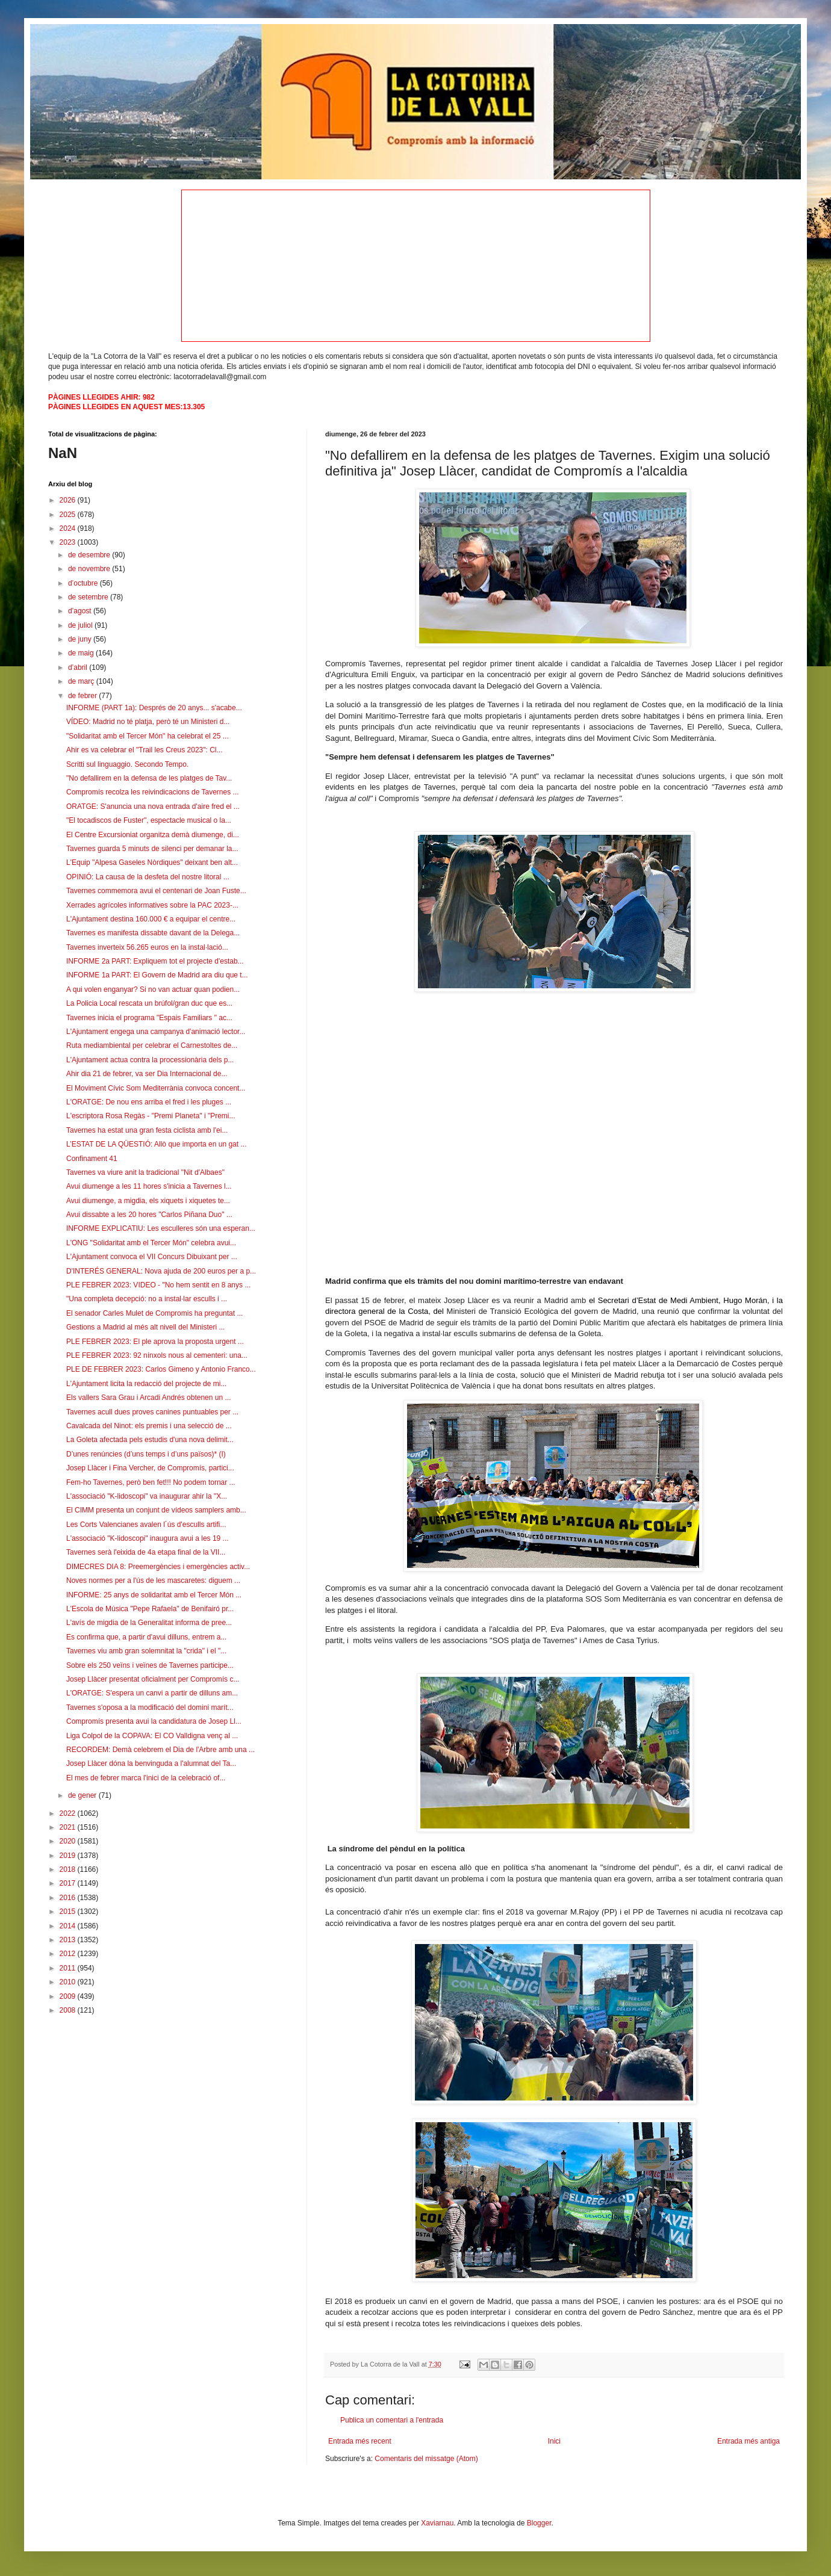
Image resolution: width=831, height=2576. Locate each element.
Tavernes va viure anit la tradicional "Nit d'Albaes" (145, 1172)
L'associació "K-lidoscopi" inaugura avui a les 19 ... (147, 1538)
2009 (69, 1996)
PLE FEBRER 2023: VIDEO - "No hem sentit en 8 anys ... (158, 1285)
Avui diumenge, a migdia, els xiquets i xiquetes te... (148, 1201)
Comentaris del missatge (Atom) (426, 2458)
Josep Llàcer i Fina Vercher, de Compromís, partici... (150, 1468)
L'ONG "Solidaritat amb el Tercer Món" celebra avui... (151, 1243)
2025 (69, 514)
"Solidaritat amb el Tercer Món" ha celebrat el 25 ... (147, 736)
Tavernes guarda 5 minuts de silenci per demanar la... (152, 848)
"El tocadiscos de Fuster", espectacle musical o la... (148, 820)
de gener (83, 1795)
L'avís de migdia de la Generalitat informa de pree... (149, 1622)
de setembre (89, 597)
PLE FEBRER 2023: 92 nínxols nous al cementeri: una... (156, 1355)
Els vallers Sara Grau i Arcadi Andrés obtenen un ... (148, 1397)
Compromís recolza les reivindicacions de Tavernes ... (152, 792)
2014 (69, 1926)
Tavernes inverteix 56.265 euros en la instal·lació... (147, 947)
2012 (69, 1953)
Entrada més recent (359, 2441)
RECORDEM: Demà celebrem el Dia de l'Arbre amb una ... (160, 1749)
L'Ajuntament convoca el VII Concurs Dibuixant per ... (151, 1256)
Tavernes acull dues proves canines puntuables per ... (152, 1412)
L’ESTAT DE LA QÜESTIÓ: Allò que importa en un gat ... (156, 1144)
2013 (69, 1940)
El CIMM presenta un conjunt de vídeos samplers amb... (156, 1510)
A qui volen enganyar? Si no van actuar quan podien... (153, 989)
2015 (69, 1911)
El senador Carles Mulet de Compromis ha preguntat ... (154, 1313)
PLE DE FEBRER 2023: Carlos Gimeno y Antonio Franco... (161, 1369)
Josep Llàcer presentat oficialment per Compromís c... (152, 1679)
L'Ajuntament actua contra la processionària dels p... (150, 1060)
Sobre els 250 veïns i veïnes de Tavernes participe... (150, 1665)
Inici (554, 2441)
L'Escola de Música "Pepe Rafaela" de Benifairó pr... (150, 1609)
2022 (69, 1813)
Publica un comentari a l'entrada (391, 2420)
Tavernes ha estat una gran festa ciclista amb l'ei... (147, 1130)
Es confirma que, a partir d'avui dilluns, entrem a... (146, 1637)
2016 (69, 1897)
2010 (69, 1982)
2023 (69, 542)
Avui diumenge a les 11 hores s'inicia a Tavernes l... (149, 1186)
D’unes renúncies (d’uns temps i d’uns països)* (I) (146, 1454)
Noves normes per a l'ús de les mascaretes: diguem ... (153, 1580)
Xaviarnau (437, 2523)
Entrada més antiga (748, 2441)
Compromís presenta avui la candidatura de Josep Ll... (153, 1721)
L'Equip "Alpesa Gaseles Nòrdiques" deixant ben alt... (152, 862)
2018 (69, 1869)
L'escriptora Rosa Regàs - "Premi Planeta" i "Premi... (150, 1116)
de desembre (90, 555)
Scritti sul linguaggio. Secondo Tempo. (127, 764)
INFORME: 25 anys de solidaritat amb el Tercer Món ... (153, 1595)
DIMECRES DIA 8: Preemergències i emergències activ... (158, 1566)
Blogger (539, 2523)
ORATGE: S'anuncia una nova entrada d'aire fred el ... (153, 806)
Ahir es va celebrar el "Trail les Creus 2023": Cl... (144, 750)
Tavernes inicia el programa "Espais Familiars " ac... (149, 1018)
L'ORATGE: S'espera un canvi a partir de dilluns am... (152, 1693)
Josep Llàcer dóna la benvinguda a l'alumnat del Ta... (151, 1763)
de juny (80, 639)
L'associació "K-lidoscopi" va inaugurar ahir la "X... (146, 1496)
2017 (69, 1883)
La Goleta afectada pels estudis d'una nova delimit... (150, 1439)
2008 (69, 2010)
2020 (69, 1841)
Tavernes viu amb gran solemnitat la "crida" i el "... (146, 1651)
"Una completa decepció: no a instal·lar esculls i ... (146, 1299)
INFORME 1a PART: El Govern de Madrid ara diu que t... (157, 975)
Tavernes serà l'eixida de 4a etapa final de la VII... (145, 1552)
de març (82, 681)
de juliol (81, 625)
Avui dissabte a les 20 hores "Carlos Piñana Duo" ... (149, 1214)
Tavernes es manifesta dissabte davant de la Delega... (153, 933)
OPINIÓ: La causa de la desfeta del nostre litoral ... (147, 877)
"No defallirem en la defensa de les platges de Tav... (149, 778)
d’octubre (84, 583)
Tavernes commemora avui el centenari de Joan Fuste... (156, 891)
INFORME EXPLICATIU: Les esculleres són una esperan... (160, 1228)
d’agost (80, 611)
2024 (69, 528)
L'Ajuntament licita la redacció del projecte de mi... (146, 1383)
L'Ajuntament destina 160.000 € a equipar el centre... (150, 919)
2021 (69, 1827)
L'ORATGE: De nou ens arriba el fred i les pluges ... (148, 1102)
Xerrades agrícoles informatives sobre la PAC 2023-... (152, 905)
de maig (82, 653)
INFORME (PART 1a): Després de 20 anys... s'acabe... (154, 708)
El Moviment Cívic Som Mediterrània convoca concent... (155, 1088)
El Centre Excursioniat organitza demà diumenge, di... (152, 835)
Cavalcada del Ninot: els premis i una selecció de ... (149, 1426)
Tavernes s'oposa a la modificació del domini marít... (150, 1707)
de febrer (83, 696)
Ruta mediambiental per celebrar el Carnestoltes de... (151, 1045)
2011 (69, 1968)
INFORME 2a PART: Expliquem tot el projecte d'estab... (155, 961)
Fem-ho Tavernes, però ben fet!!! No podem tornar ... (150, 1482)
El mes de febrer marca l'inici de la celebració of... (145, 1778)
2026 (69, 500)
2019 (69, 1855)
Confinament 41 (91, 1158)
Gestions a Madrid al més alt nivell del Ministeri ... (145, 1327)
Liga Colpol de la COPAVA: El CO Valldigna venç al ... (152, 1736)
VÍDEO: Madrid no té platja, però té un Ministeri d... (147, 721)
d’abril (78, 667)
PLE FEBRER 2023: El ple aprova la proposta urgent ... (155, 1341)
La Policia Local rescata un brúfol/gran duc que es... (149, 1003)
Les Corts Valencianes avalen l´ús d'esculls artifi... (146, 1524)
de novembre (90, 569)
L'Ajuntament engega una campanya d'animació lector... (155, 1031)
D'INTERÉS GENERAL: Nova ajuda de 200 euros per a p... (161, 1271)
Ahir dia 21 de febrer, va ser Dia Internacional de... (147, 1074)
